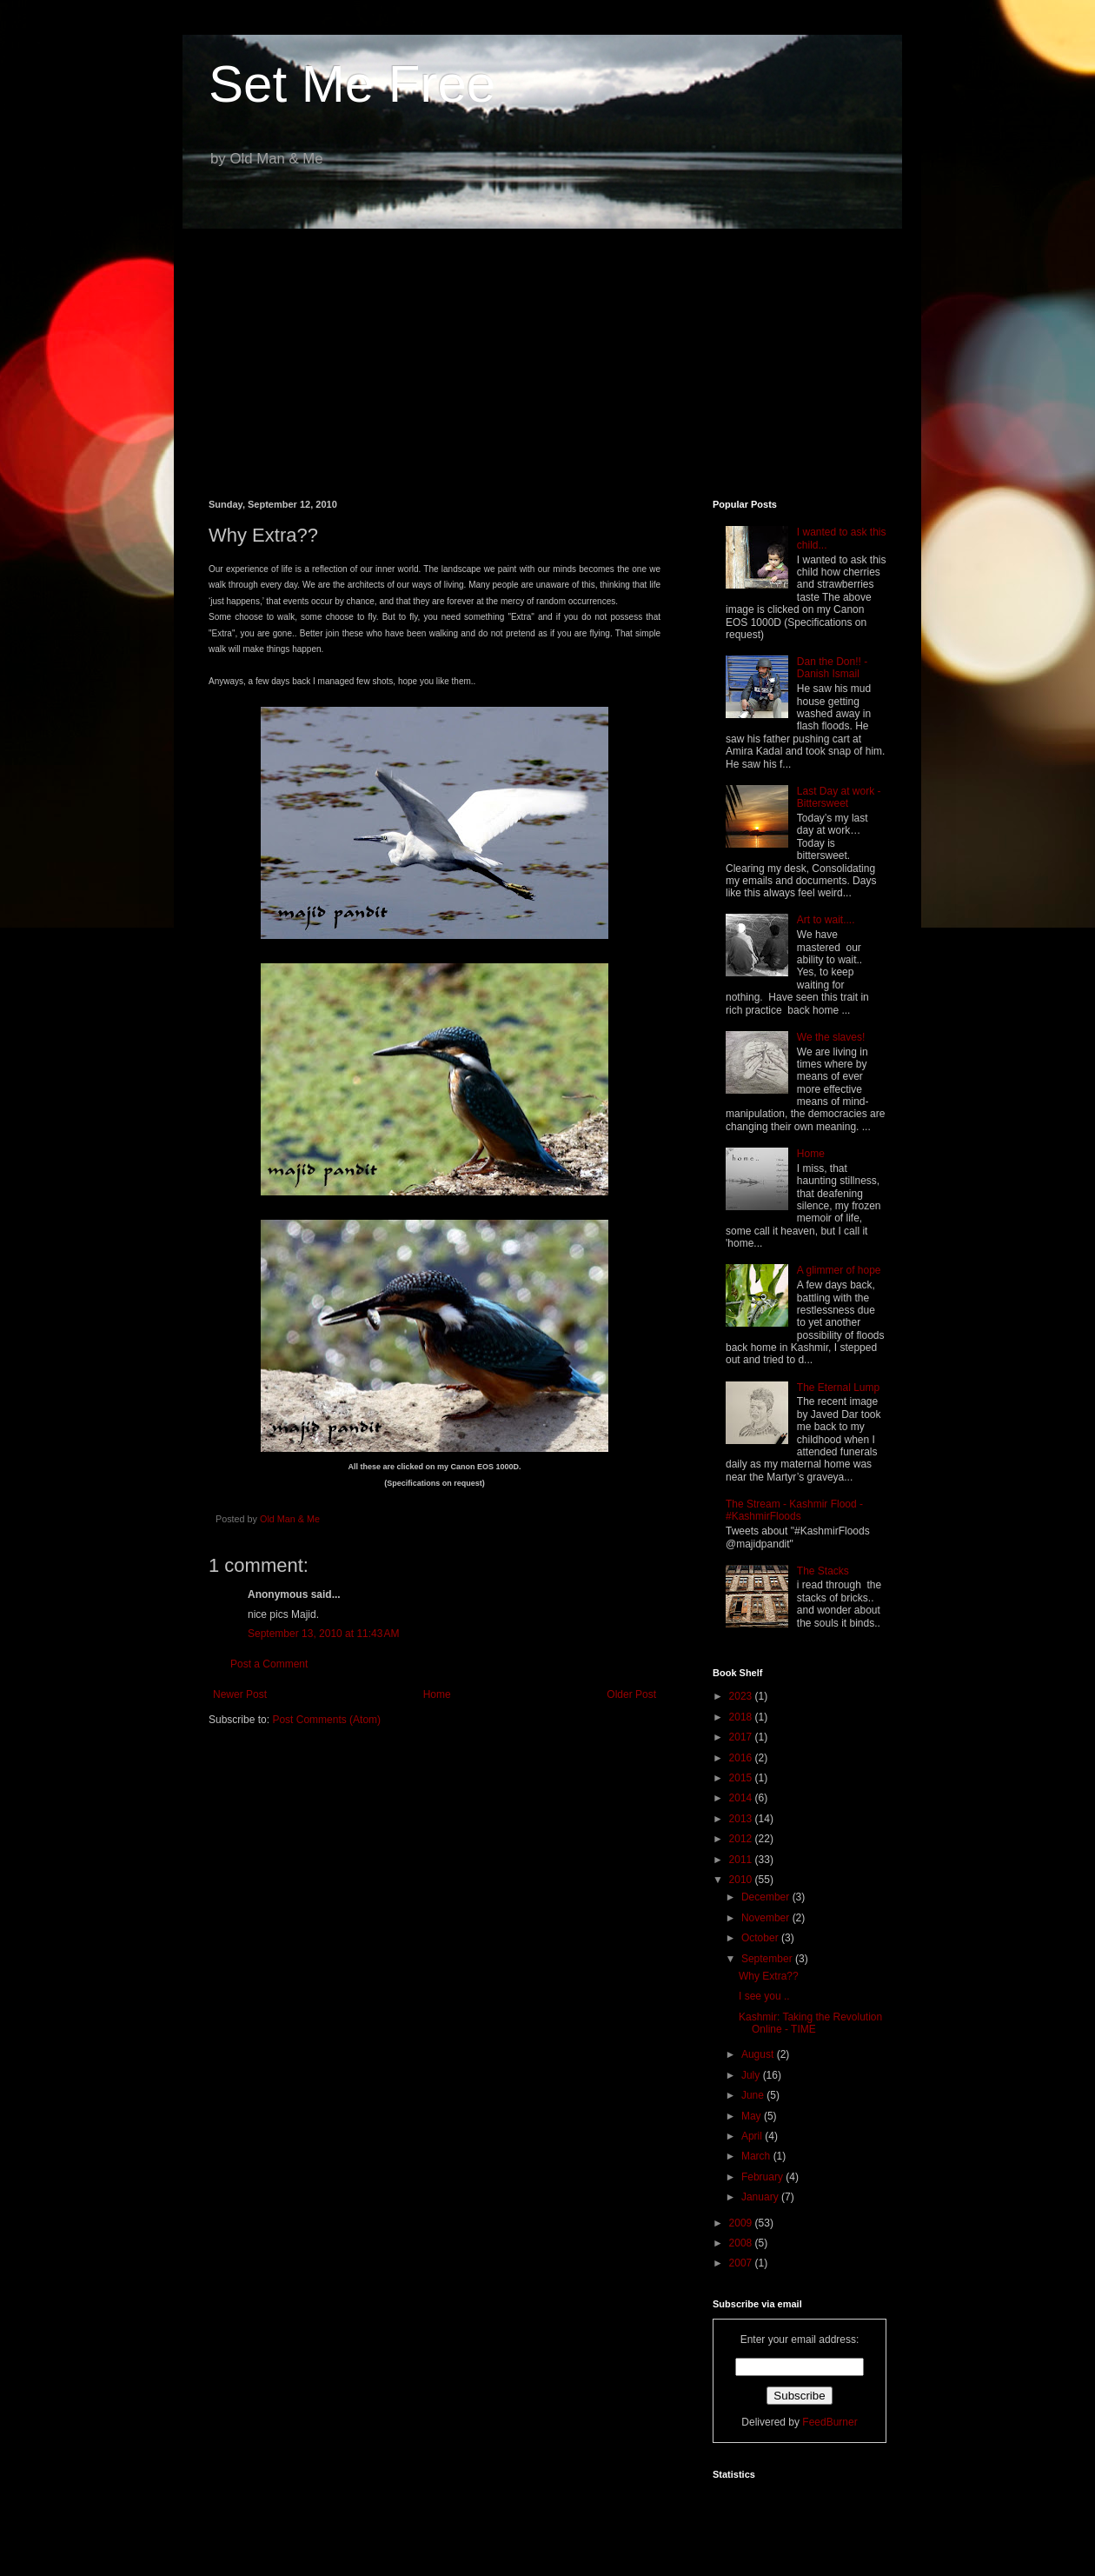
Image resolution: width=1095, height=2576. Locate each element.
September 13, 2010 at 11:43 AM (323, 1633)
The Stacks (823, 1571)
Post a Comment (269, 1664)
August (759, 2054)
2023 (742, 1696)
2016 (742, 1758)
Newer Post (240, 1694)
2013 (742, 1819)
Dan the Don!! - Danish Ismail (832, 668)
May (752, 2116)
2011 (742, 1860)
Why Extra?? (769, 1976)
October (761, 1938)
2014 (742, 1798)
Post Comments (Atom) (326, 1720)
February (763, 2177)
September (768, 1959)
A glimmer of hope (839, 1270)
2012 (742, 1839)
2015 (742, 1778)
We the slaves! (831, 1037)
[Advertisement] (547, 351)
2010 (742, 1880)
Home (437, 1694)
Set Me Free (352, 84)
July (752, 2075)
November (767, 1918)
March (757, 2156)
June (753, 2095)
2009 (742, 2223)
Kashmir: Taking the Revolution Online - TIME (810, 2023)
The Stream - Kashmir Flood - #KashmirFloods (794, 1510)
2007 (742, 2263)
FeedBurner (829, 2422)
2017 (742, 1737)
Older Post (631, 1694)
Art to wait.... (826, 920)
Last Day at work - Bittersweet (839, 797)
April (753, 2136)
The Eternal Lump (838, 1387)
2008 (742, 2243)
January (761, 2197)
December (767, 1897)
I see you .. (764, 1996)
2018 (742, 1717)
